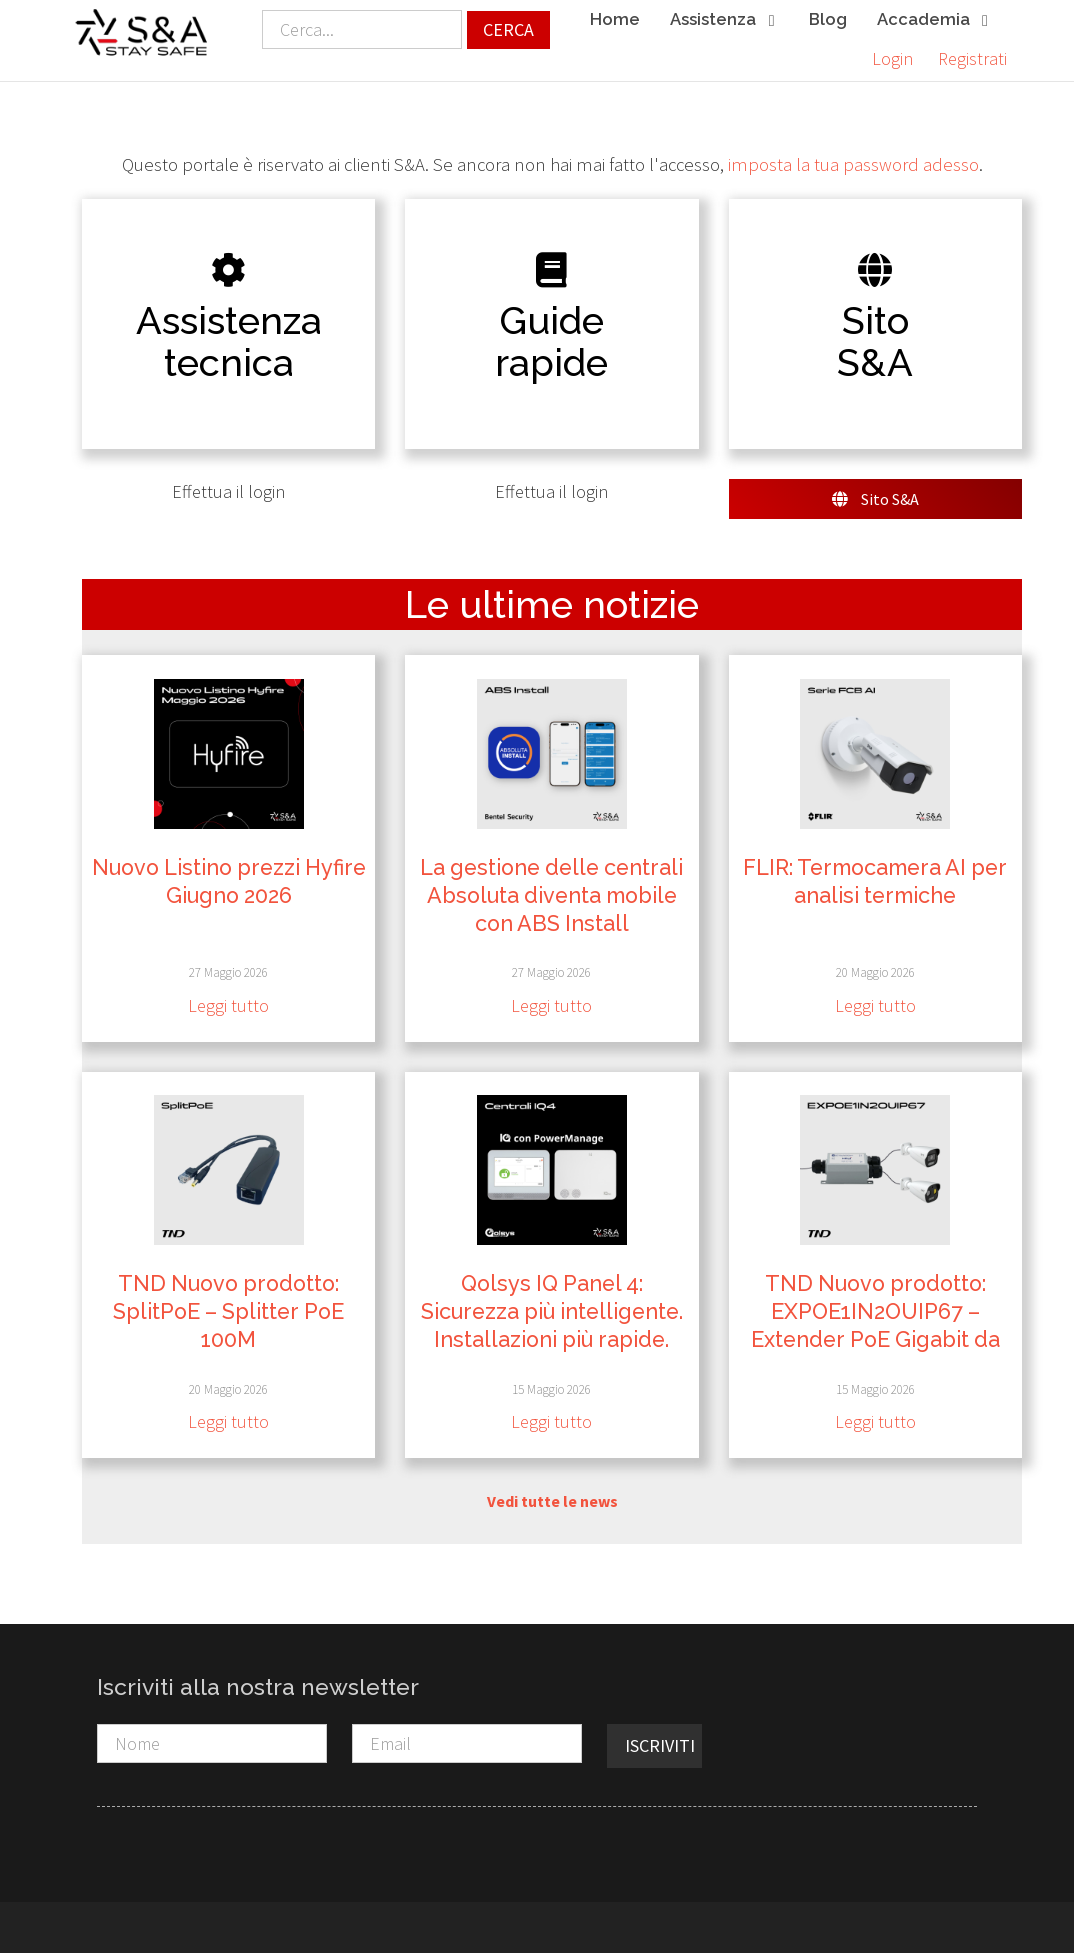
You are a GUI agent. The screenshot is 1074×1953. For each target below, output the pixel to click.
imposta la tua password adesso (853, 164)
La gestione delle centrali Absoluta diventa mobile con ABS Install (551, 895)
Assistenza (724, 20)
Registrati (972, 58)
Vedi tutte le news (552, 1501)
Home (615, 19)
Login (892, 58)
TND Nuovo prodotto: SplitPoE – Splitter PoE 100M (228, 1311)
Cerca (508, 29)
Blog (828, 19)
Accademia (934, 20)
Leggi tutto (228, 1005)
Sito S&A (875, 499)
